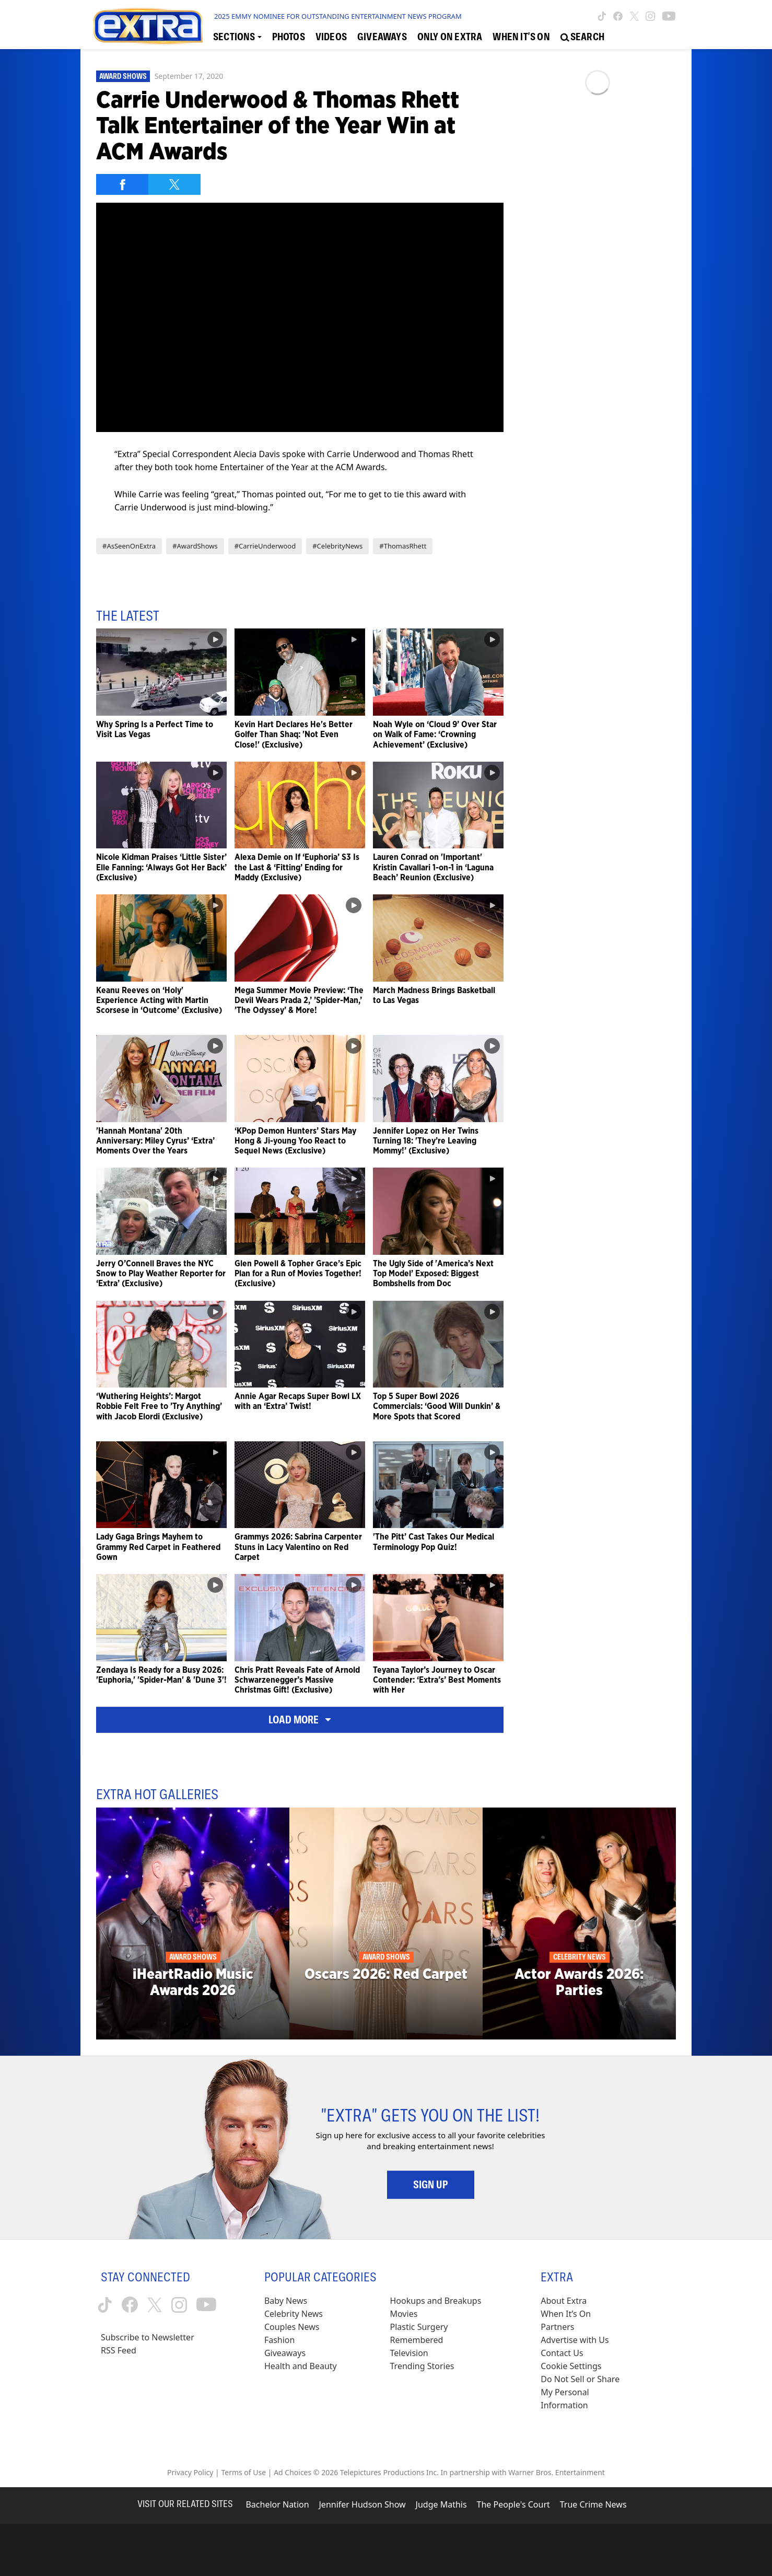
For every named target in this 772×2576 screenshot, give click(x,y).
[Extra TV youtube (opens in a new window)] (669, 16)
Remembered (416, 2340)
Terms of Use (243, 2472)
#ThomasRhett (402, 546)
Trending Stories (422, 2366)
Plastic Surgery (419, 2327)
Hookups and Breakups (436, 2300)
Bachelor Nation (277, 2504)
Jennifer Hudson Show (362, 2504)
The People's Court (513, 2504)
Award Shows (123, 76)
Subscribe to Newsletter (147, 2337)
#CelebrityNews (337, 546)
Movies (404, 2313)
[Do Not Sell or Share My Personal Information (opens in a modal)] (587, 2392)
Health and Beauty (300, 2366)
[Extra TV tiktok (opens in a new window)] (602, 16)
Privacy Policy (190, 2472)
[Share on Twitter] (174, 184)
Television (409, 2353)
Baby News (285, 2300)
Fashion (279, 2340)
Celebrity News (293, 2313)
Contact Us (562, 2353)
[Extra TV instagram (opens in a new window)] (650, 16)
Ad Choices (292, 2472)
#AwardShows (195, 546)
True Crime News (593, 2504)
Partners (557, 2327)
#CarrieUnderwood (265, 546)
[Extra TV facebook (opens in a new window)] (618, 16)
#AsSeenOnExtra (129, 546)
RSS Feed (118, 2350)
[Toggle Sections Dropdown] (237, 37)
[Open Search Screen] (582, 37)
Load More (299, 1720)
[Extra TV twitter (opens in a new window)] (634, 16)
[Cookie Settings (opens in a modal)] (571, 2366)
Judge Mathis (441, 2504)
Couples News (292, 2327)
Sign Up (430, 2184)
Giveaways (285, 2353)
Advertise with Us (575, 2340)
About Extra (564, 2300)
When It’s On (566, 2313)
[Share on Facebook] (122, 184)
